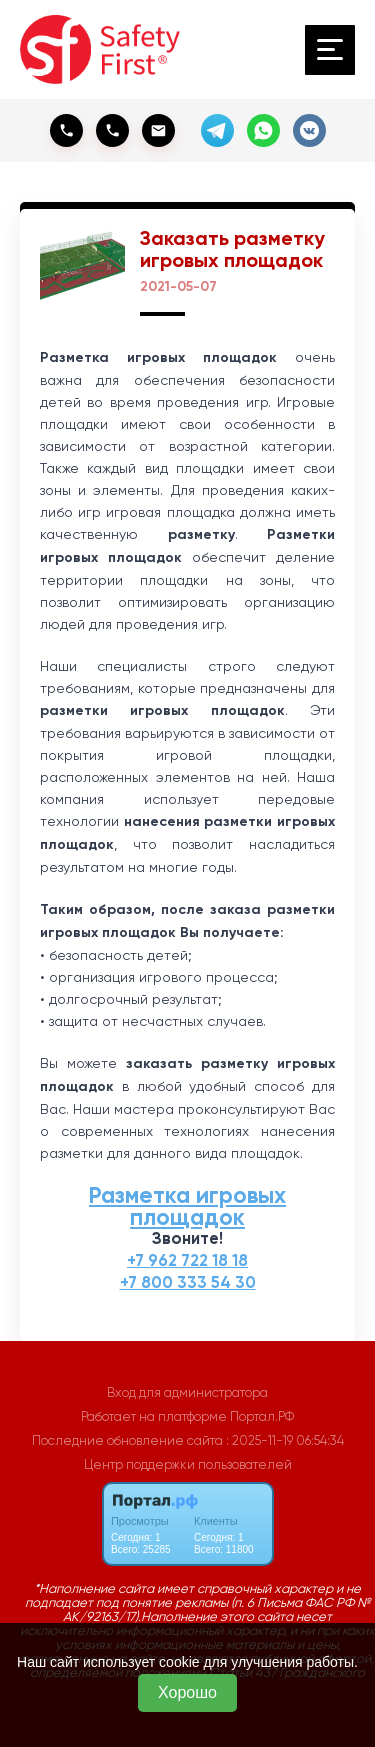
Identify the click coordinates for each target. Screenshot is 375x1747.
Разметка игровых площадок (187, 1206)
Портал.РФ (262, 1416)
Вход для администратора (187, 1392)
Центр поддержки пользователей (188, 1464)
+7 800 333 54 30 (188, 1282)
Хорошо (187, 1692)
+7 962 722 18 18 (187, 1260)
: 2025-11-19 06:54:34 (285, 1440)
